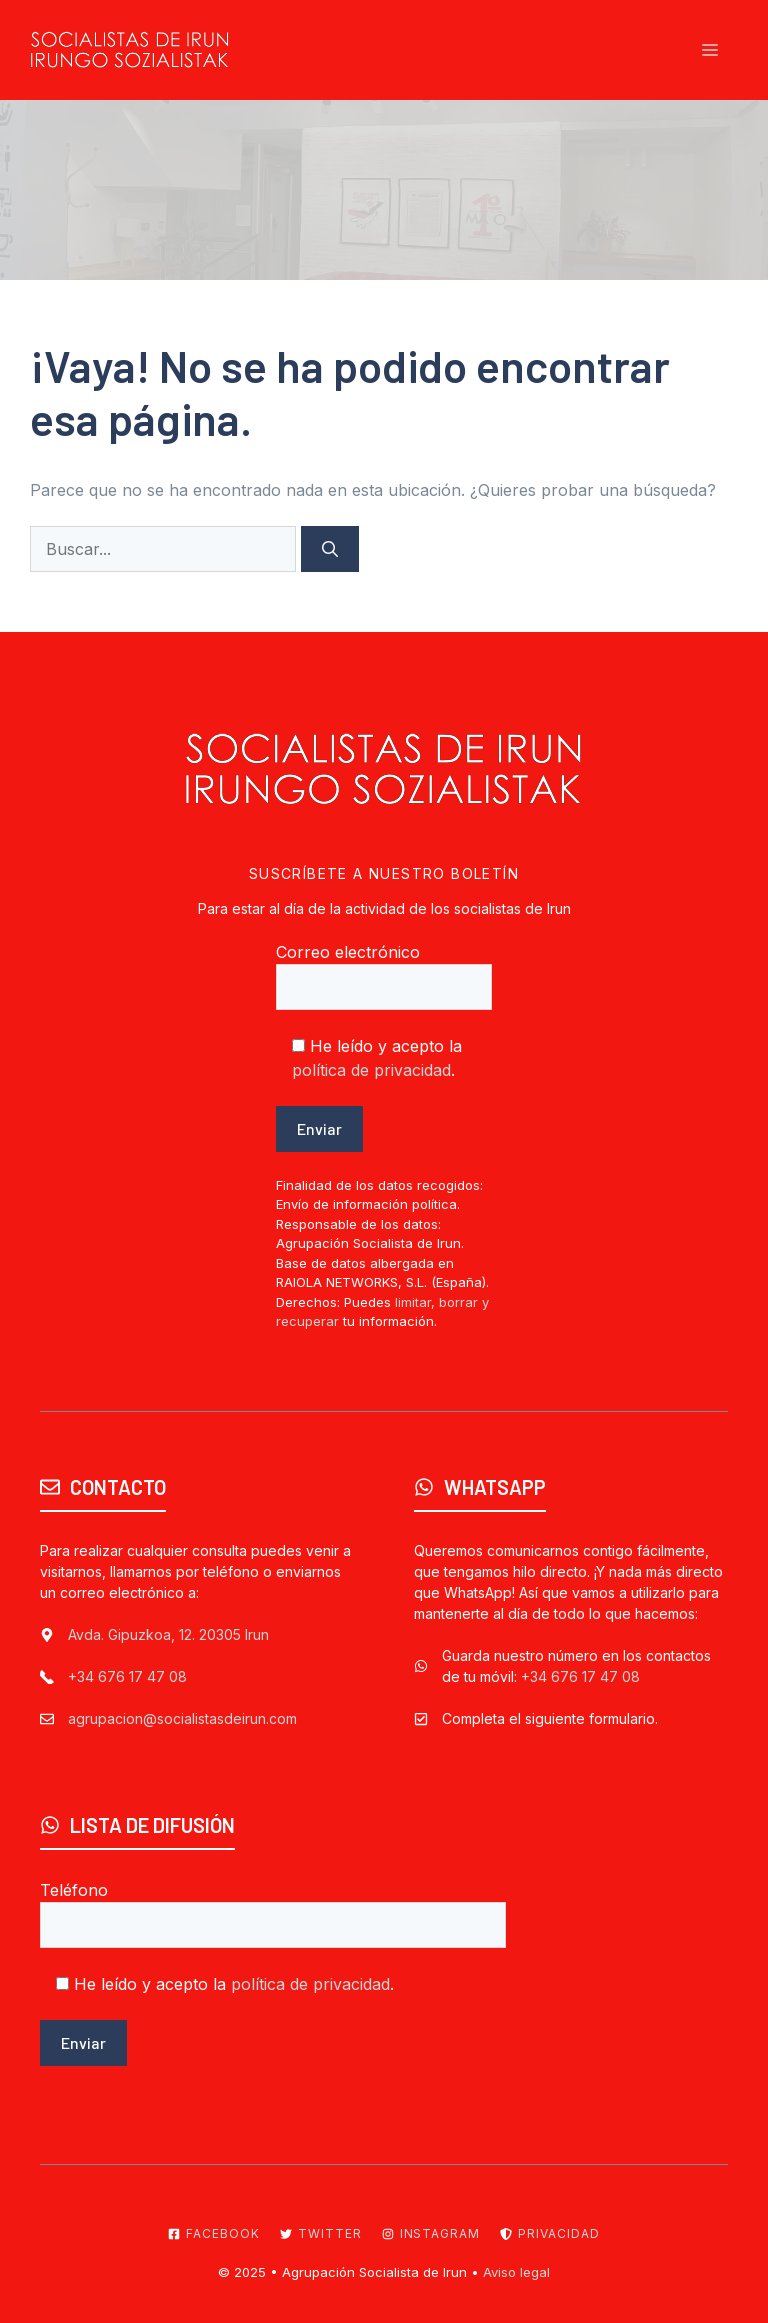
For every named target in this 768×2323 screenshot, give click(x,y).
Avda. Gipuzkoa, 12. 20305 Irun (168, 1634)
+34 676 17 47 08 (127, 1676)
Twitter (330, 2233)
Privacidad (559, 2233)
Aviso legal (516, 2272)
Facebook (223, 2233)
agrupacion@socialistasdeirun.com (182, 1718)
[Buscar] (330, 549)
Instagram (440, 2233)
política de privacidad (371, 1070)
